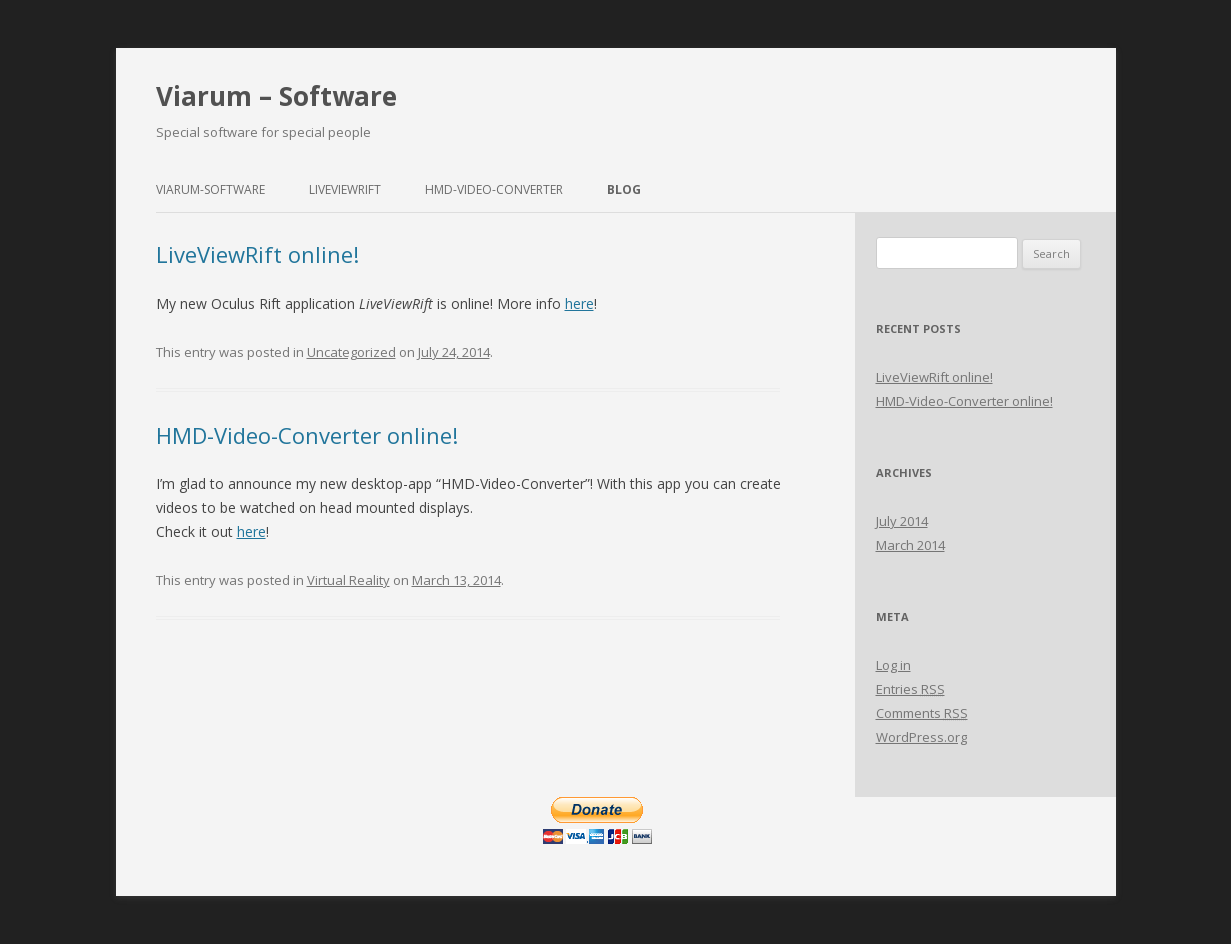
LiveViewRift (345, 189)
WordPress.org (921, 737)
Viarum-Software (210, 189)
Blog (624, 189)
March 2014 (910, 545)
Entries (910, 689)
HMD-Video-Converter (494, 189)
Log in (893, 665)
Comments (922, 713)
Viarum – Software (276, 96)
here (579, 303)
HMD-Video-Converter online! (307, 435)
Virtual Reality (348, 580)
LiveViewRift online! (257, 254)
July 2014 (902, 521)
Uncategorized (351, 352)
